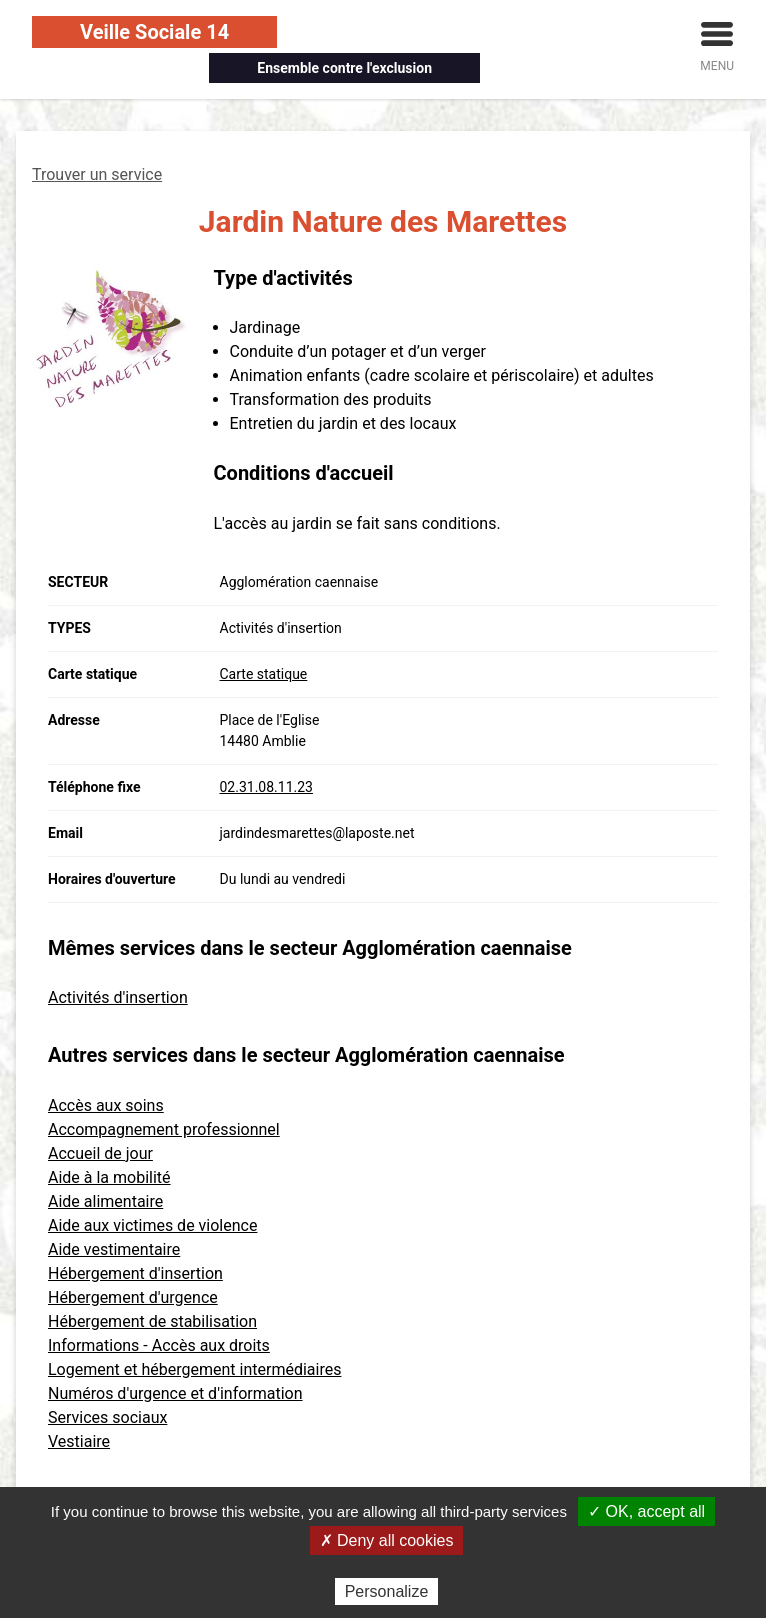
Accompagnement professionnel (164, 1129)
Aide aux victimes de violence (152, 1225)
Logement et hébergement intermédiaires (194, 1369)
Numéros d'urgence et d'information (175, 1393)
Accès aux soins (106, 1105)
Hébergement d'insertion (135, 1273)
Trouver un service (97, 174)
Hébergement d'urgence (133, 1297)
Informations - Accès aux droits (159, 1345)
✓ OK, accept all (646, 1511)
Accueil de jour (100, 1153)
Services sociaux (107, 1417)
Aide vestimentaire (114, 1249)
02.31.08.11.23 (266, 787)
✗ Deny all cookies (387, 1540)
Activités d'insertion (118, 997)
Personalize (387, 1591)
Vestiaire (79, 1441)
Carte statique (264, 674)
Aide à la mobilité (109, 1177)
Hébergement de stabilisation (152, 1321)
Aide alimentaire (105, 1201)
